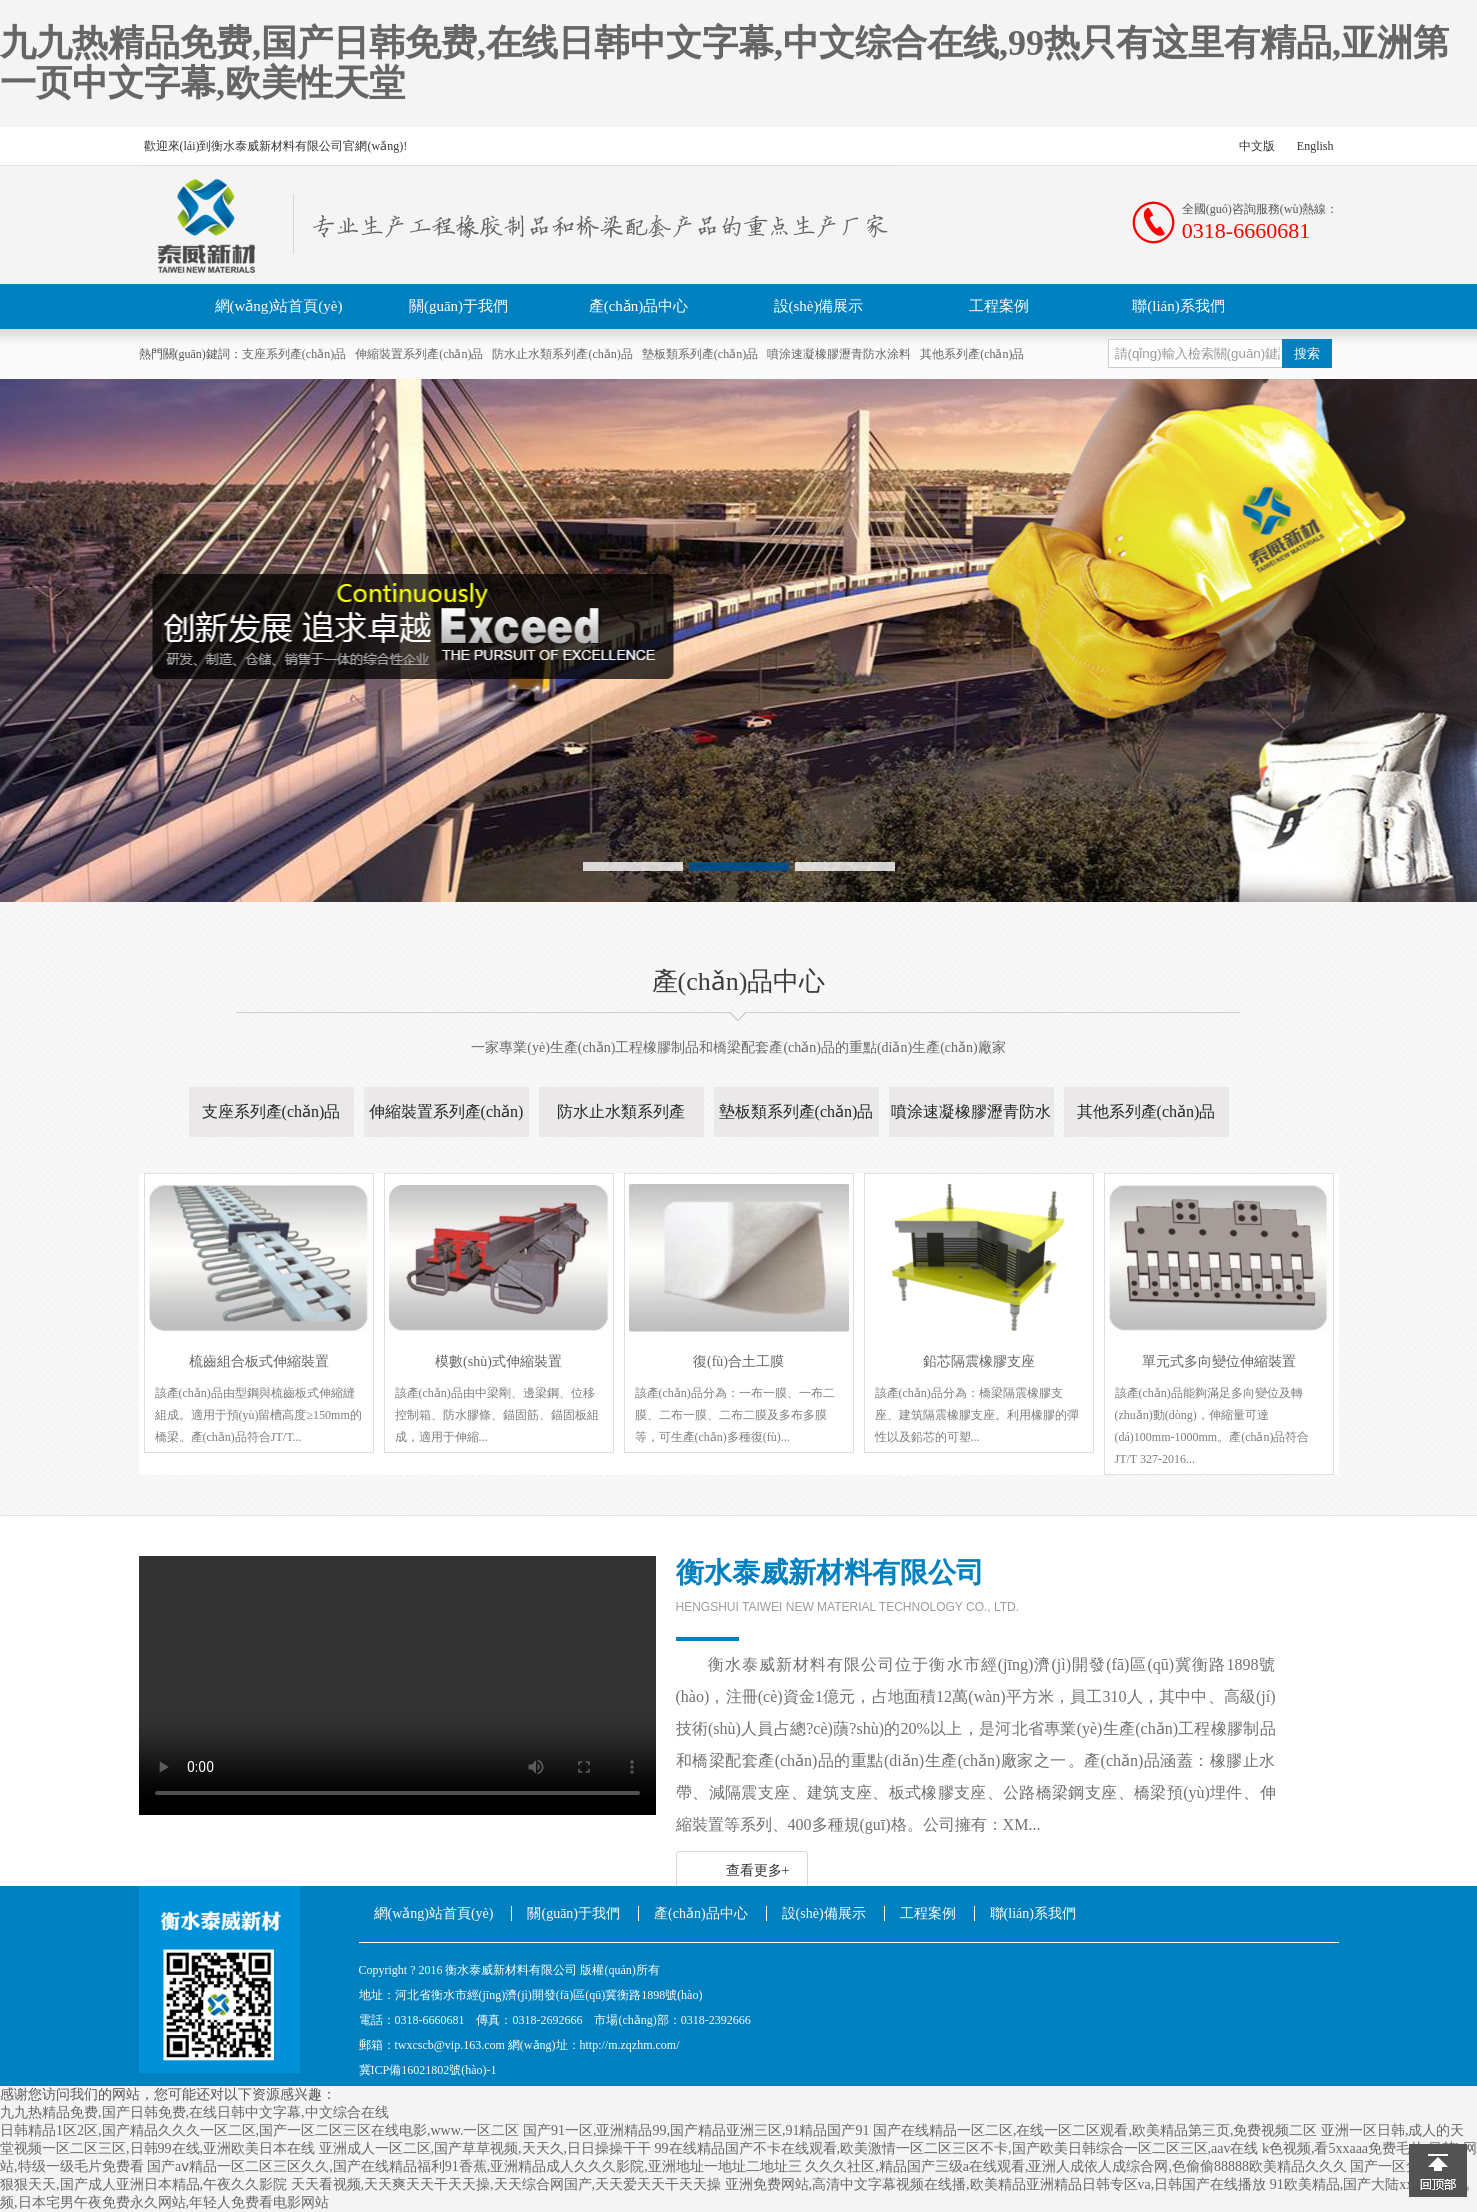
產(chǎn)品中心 (639, 306)
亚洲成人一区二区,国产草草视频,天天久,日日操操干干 (485, 2148)
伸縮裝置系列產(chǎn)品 (419, 354)
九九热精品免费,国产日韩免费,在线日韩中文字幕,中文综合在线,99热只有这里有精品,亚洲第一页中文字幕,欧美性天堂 (724, 63)
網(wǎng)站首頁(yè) (279, 306)
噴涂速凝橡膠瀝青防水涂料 (839, 354)
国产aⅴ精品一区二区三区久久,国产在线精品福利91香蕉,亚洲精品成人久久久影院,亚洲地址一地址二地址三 (474, 2166)
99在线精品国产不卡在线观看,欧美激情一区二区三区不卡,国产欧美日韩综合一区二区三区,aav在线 (957, 2148)
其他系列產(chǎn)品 (972, 354)
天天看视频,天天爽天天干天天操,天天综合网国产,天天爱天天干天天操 (506, 2184)
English (1315, 146)
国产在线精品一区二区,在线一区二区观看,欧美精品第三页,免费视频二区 (1095, 2130)
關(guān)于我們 (458, 306)
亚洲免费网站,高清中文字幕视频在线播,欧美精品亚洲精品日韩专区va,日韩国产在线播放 (996, 2184)
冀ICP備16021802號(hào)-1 (428, 2070)
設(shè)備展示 (819, 306)
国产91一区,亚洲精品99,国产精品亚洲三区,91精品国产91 (696, 2130)
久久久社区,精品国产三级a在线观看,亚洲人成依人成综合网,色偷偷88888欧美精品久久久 (1076, 2166)
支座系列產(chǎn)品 (294, 354)
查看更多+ (758, 1870)
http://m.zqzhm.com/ (630, 2045)
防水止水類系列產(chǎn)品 (562, 354)
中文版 (1257, 146)
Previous (123, 646)
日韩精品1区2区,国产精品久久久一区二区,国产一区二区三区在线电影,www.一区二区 (259, 2130)
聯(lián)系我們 (1178, 306)
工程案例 (999, 306)
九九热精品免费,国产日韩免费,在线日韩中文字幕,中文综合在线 (194, 2112)
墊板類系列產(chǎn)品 (700, 354)
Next (1354, 646)
